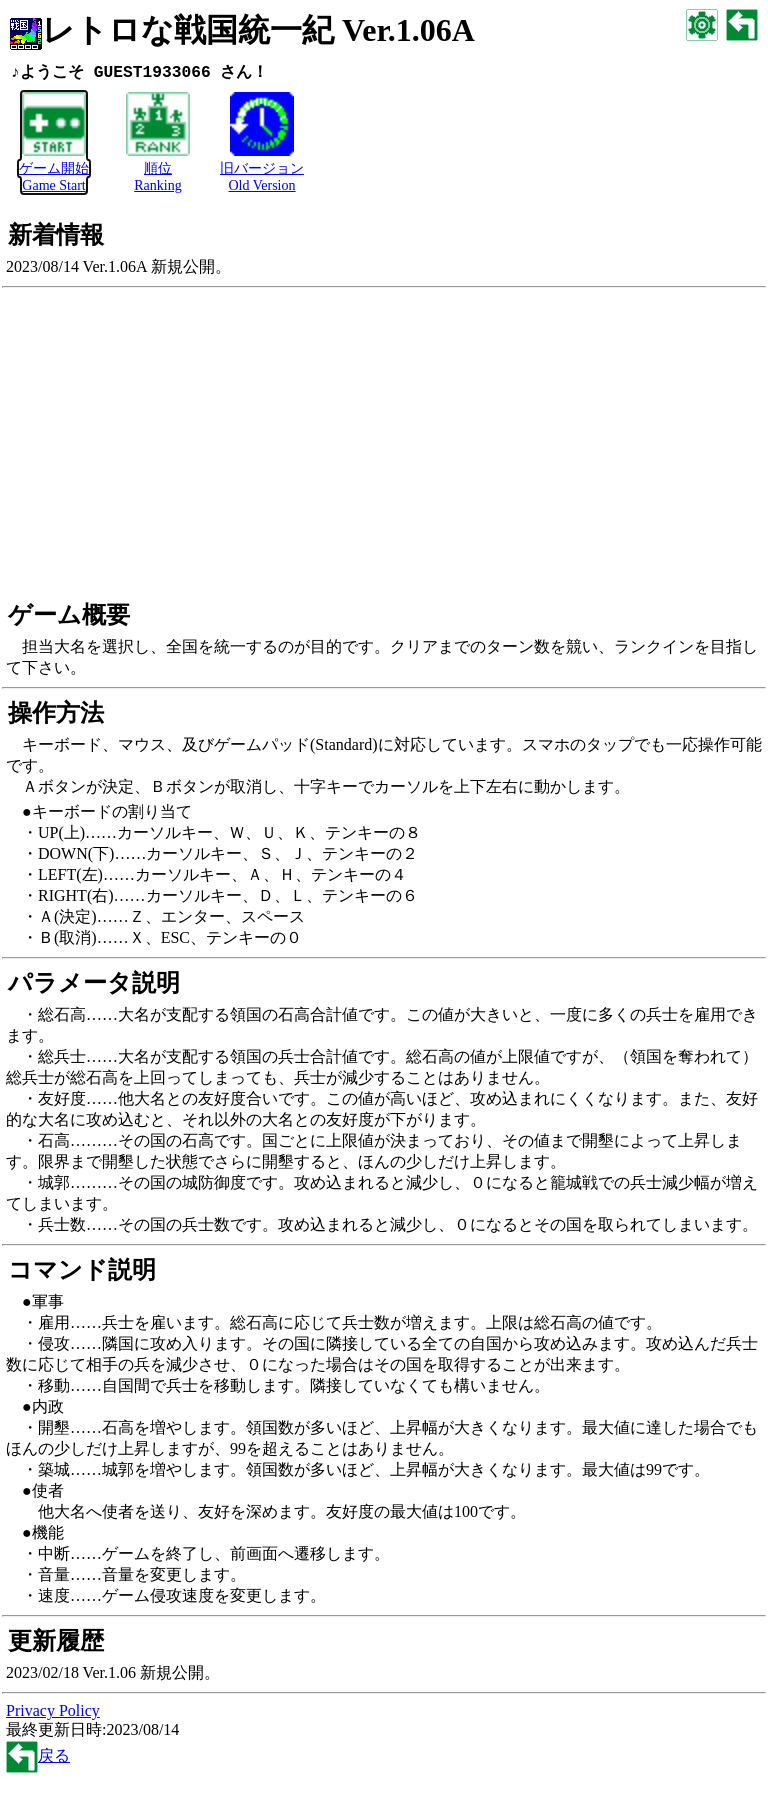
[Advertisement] (384, 451)
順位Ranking (158, 169)
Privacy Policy (53, 1711)
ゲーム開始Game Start (54, 169)
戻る (38, 1756)
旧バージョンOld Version (262, 169)
